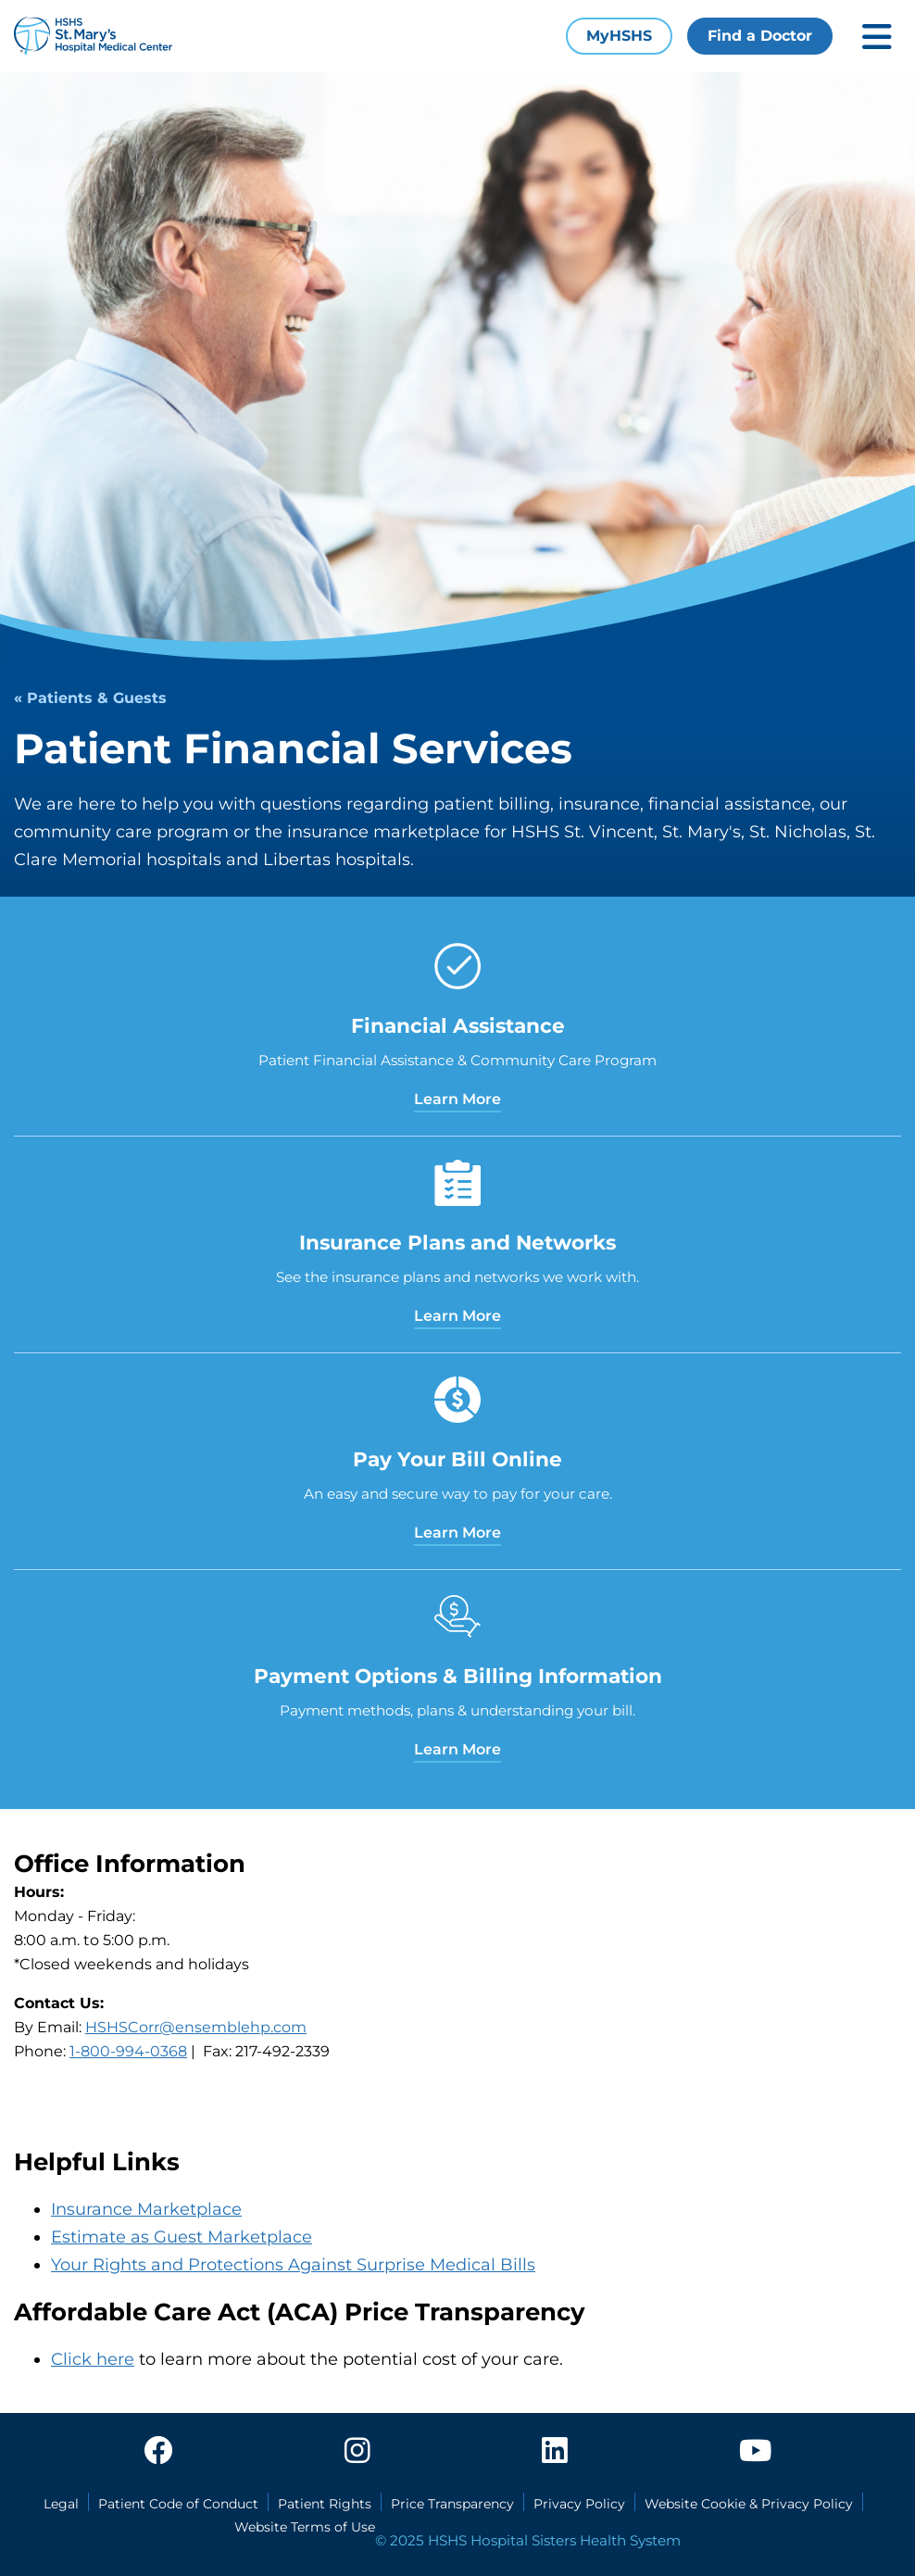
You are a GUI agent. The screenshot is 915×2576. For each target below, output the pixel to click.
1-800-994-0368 (128, 2051)
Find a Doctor (760, 35)
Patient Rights (324, 2503)
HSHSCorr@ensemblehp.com (196, 2027)
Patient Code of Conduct (178, 2503)
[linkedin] (555, 2456)
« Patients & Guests (90, 698)
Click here (92, 2359)
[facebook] (158, 2456)
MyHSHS (619, 35)
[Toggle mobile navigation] (877, 36)
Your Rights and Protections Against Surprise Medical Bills (293, 2265)
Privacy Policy (579, 2503)
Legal (61, 2503)
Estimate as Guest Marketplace (181, 2237)
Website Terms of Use (304, 2527)
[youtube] (755, 2456)
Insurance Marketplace (146, 2209)
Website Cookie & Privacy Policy (749, 2503)
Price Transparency (452, 2503)
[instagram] (357, 2456)
